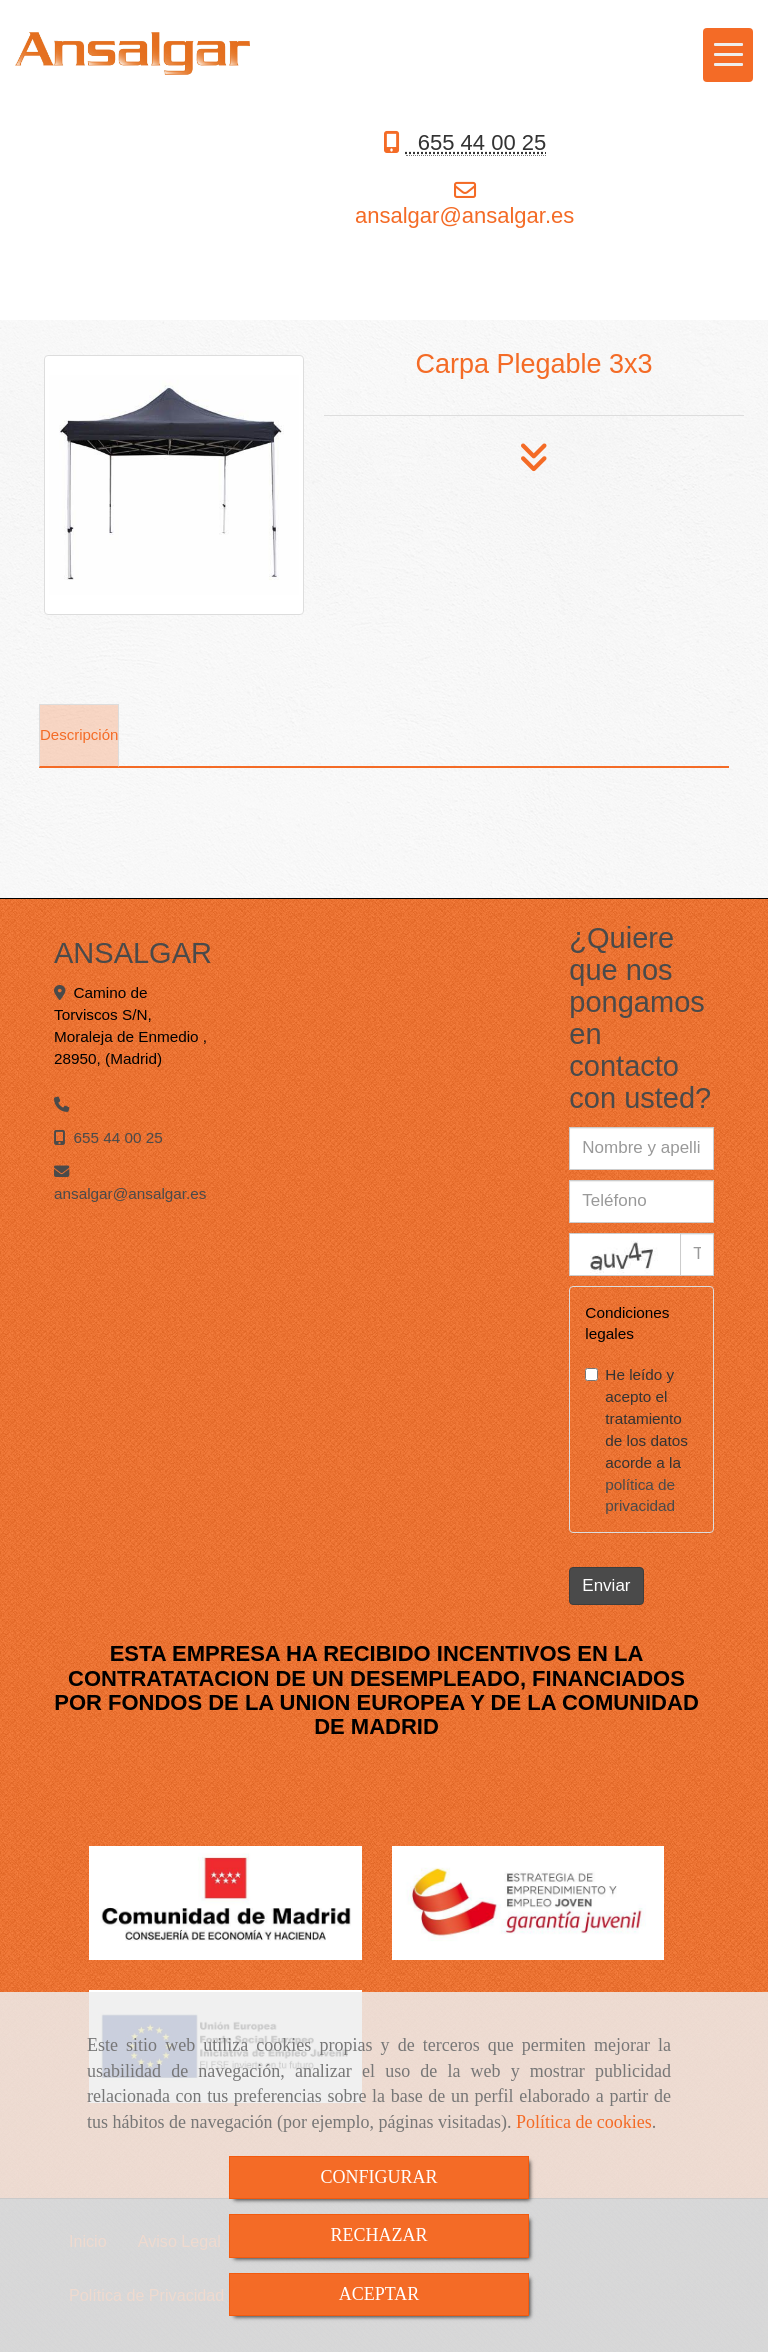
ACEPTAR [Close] (379, 2294)
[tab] (79, 736)
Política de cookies (584, 2122)
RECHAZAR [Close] (378, 2235)
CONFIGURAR (378, 2177)
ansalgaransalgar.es (464, 215)
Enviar (606, 1585)
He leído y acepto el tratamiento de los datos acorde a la (636, 1440)
